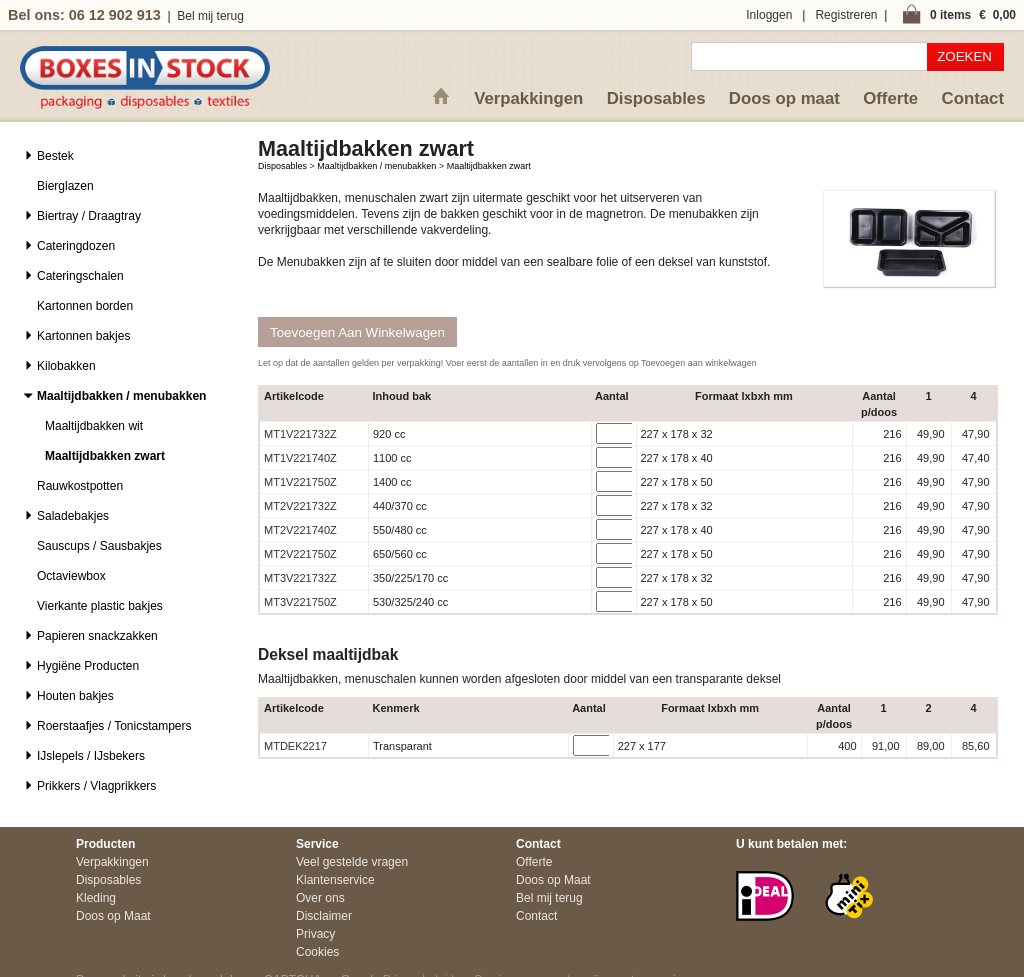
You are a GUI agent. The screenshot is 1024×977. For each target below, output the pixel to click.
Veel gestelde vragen (352, 862)
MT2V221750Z (300, 554)
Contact (973, 98)
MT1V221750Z (300, 482)
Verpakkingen (528, 98)
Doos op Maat (113, 916)
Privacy (315, 934)
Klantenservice (335, 880)
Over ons (320, 898)
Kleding (96, 898)
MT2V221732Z (300, 506)
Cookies (317, 952)
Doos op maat (784, 98)
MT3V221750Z (300, 602)
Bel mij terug (210, 16)
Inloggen (769, 15)
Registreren (846, 15)
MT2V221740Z (300, 530)
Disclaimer (324, 916)
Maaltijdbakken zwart (489, 166)
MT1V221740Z (300, 458)
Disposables (656, 98)
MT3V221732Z (300, 578)
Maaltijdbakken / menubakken (376, 166)
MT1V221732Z (300, 434)
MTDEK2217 (295, 746)
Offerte (890, 98)
